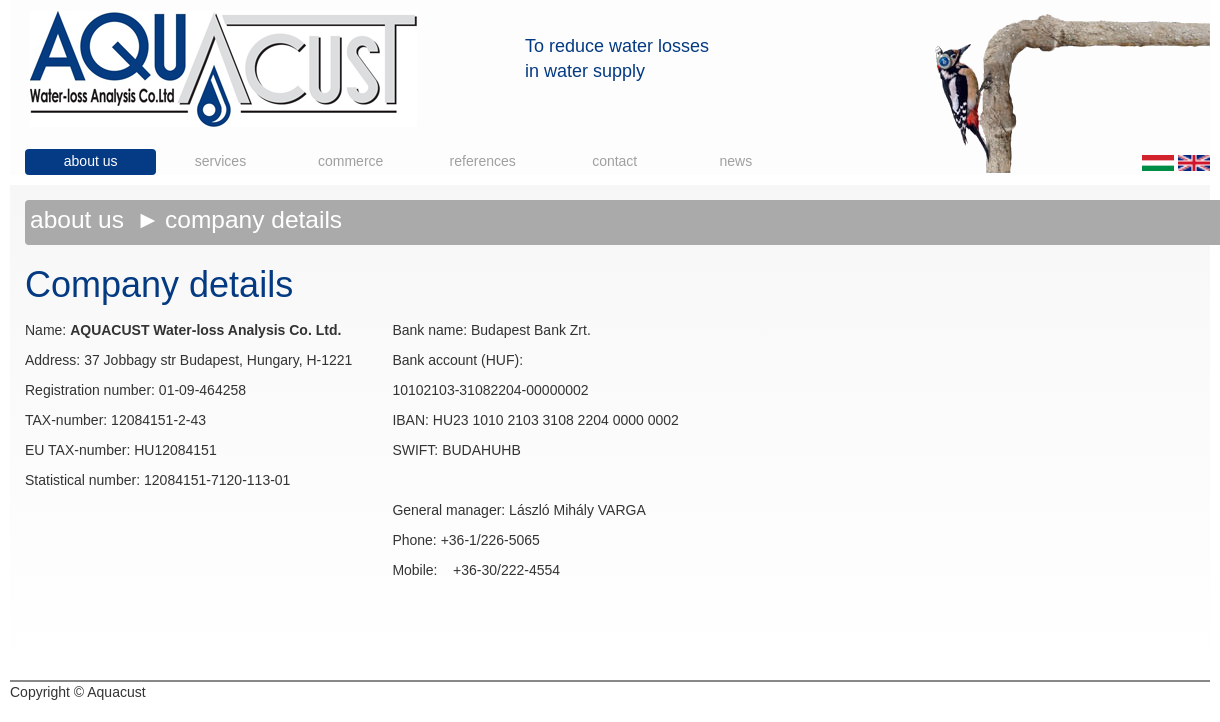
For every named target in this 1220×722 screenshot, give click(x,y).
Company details (253, 219)
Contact (614, 161)
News (736, 161)
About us (91, 161)
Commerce (350, 161)
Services (220, 161)
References (483, 161)
